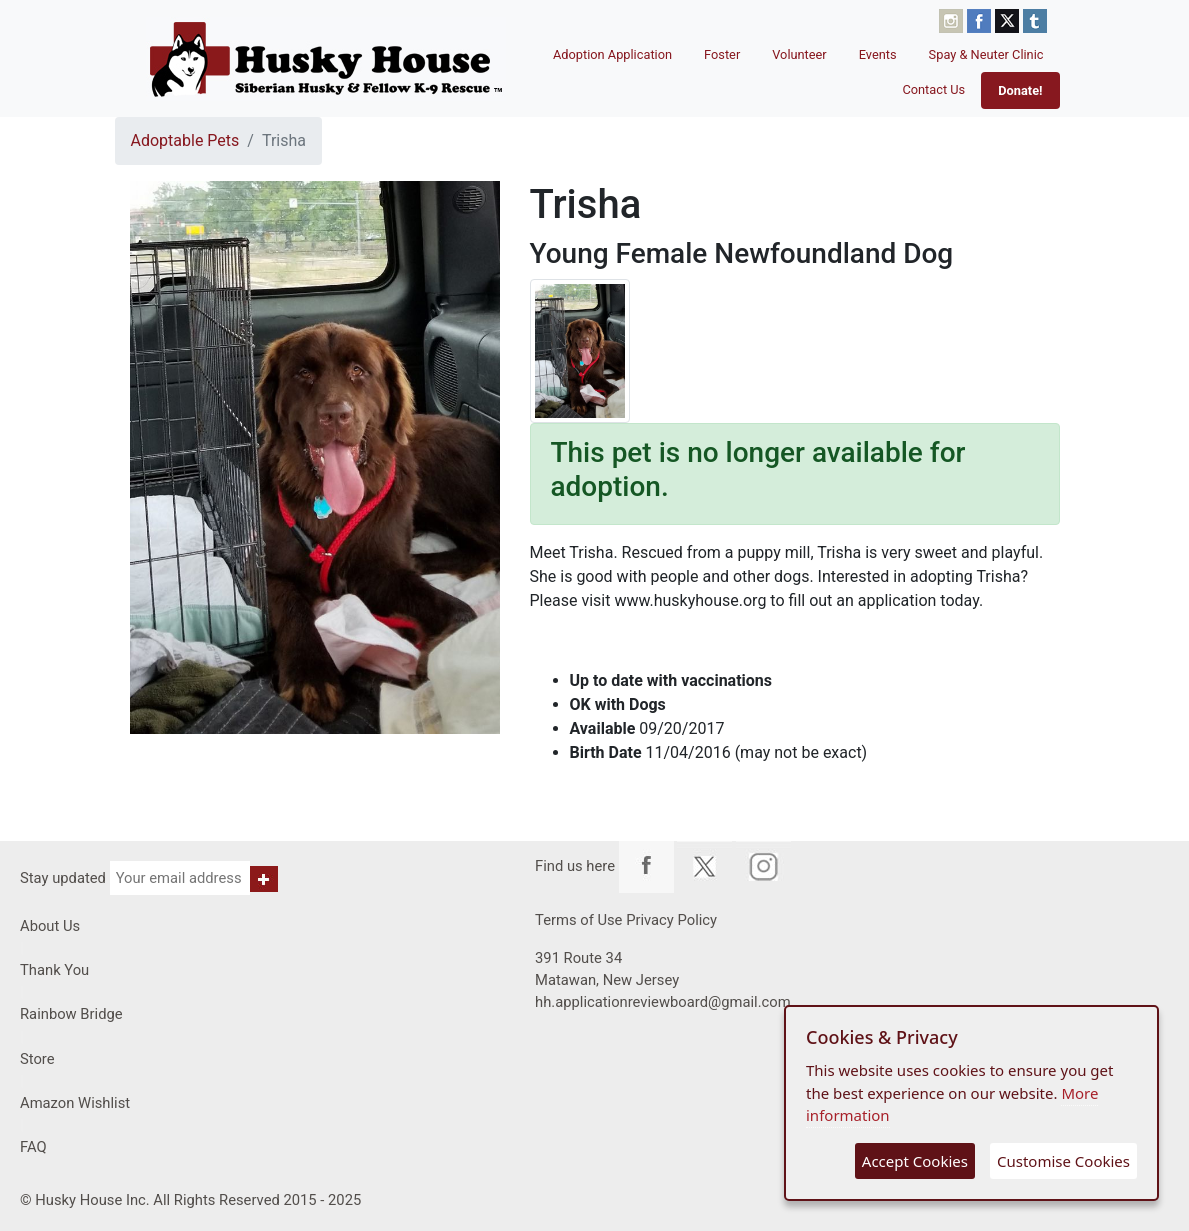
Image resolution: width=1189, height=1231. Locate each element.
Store (37, 1059)
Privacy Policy (671, 920)
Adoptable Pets (185, 140)
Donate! (1020, 90)
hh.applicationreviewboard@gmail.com (663, 1002)
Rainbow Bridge (71, 1014)
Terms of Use (578, 920)
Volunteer (799, 54)
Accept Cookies (915, 1161)
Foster (722, 54)
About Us (50, 926)
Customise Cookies (1063, 1161)
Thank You (54, 970)
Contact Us (933, 89)
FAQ (33, 1147)
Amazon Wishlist (75, 1103)
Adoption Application (612, 54)
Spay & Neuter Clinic (986, 54)
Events (878, 54)
